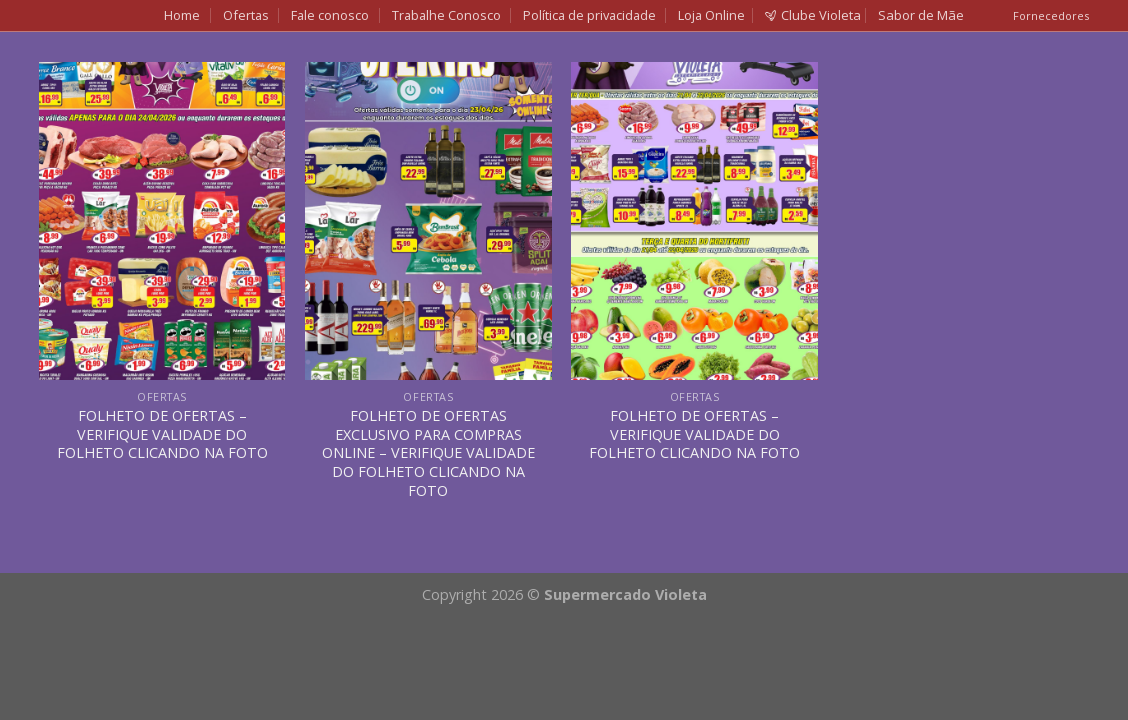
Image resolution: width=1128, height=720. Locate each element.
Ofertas (246, 15)
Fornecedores (1051, 15)
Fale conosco (330, 15)
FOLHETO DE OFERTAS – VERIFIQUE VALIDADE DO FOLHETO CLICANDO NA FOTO (162, 434)
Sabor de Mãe (921, 15)
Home (182, 15)
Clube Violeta (813, 15)
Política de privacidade (589, 15)
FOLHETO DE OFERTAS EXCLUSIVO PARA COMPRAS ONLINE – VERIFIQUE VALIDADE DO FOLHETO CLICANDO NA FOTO (428, 453)
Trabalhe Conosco (446, 15)
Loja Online (711, 15)
